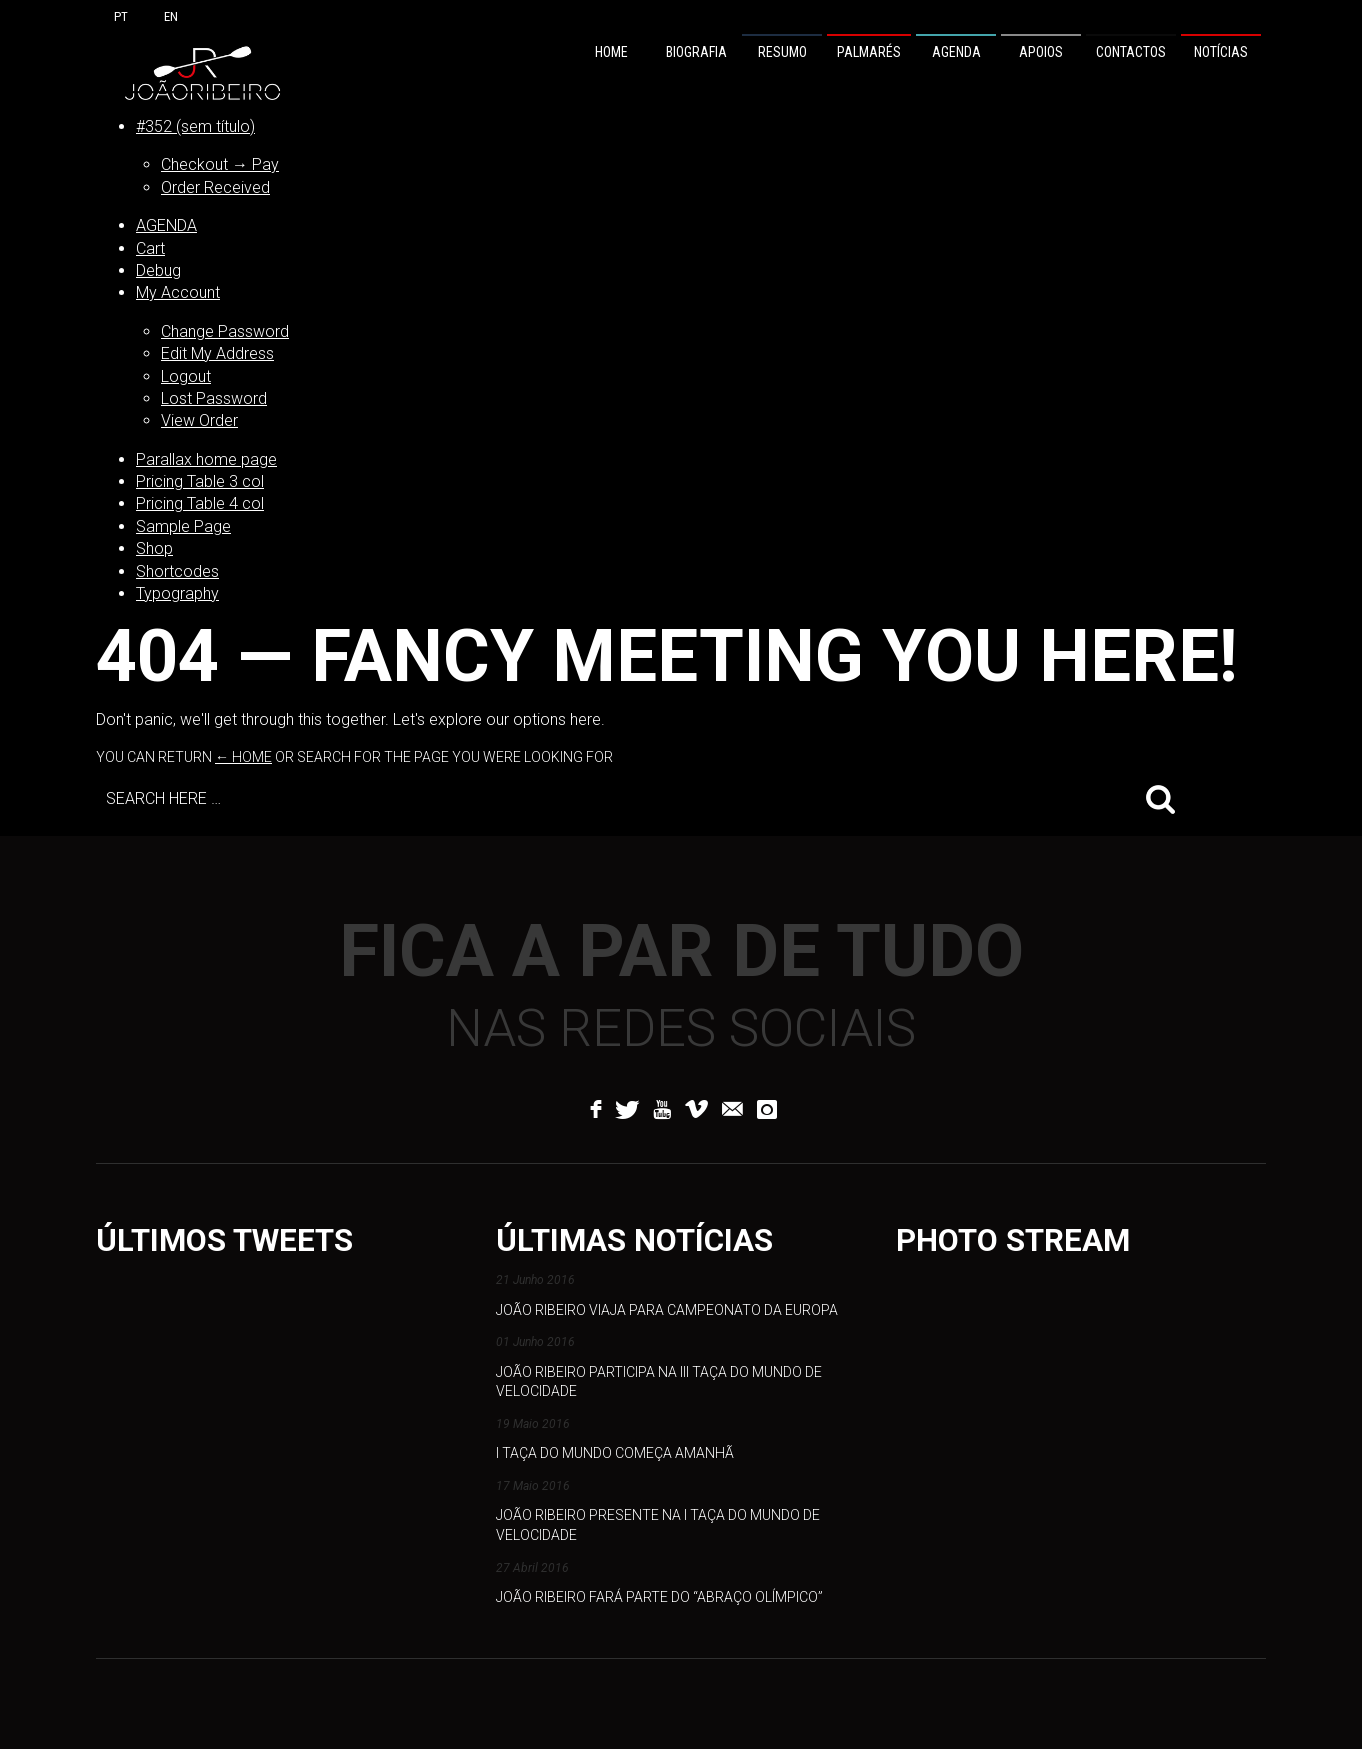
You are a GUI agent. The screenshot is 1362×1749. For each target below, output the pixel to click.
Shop (154, 548)
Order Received (215, 187)
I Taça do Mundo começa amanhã (615, 1453)
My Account (178, 292)
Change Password (225, 331)
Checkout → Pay (220, 164)
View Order (199, 420)
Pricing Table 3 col (200, 481)
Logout (186, 376)
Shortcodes (177, 571)
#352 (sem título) (195, 126)
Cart (150, 248)
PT (121, 16)
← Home (243, 757)
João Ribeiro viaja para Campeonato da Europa (667, 1310)
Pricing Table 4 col (200, 503)
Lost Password (214, 398)
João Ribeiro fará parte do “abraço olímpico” (659, 1597)
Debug (158, 270)
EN (171, 16)
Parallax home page (206, 459)
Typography (177, 593)
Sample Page (183, 526)
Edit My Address (217, 353)
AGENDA (166, 225)
